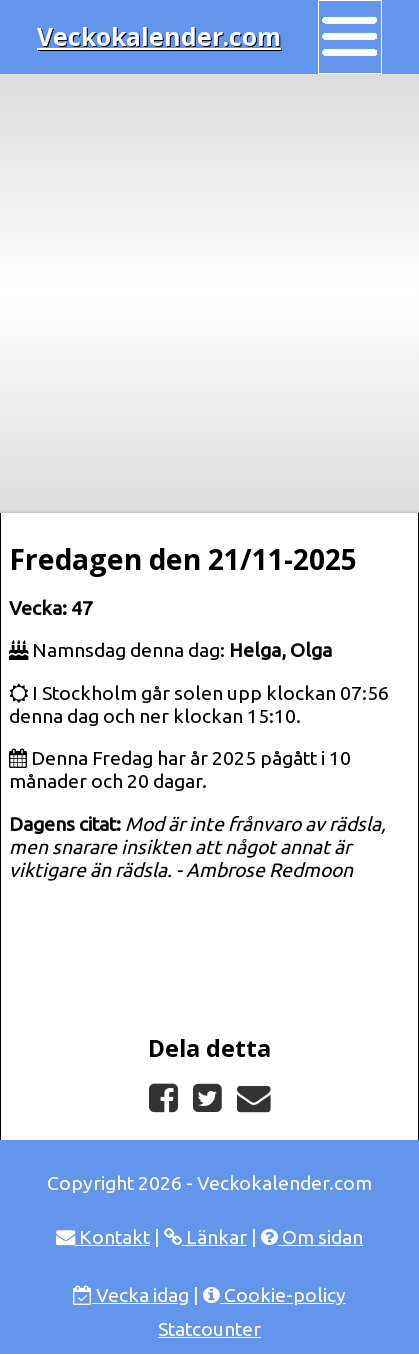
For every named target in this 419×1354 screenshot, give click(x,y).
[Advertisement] (209, 293)
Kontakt (103, 1237)
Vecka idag (131, 1295)
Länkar (205, 1237)
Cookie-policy (274, 1295)
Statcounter (209, 1329)
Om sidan (312, 1237)
